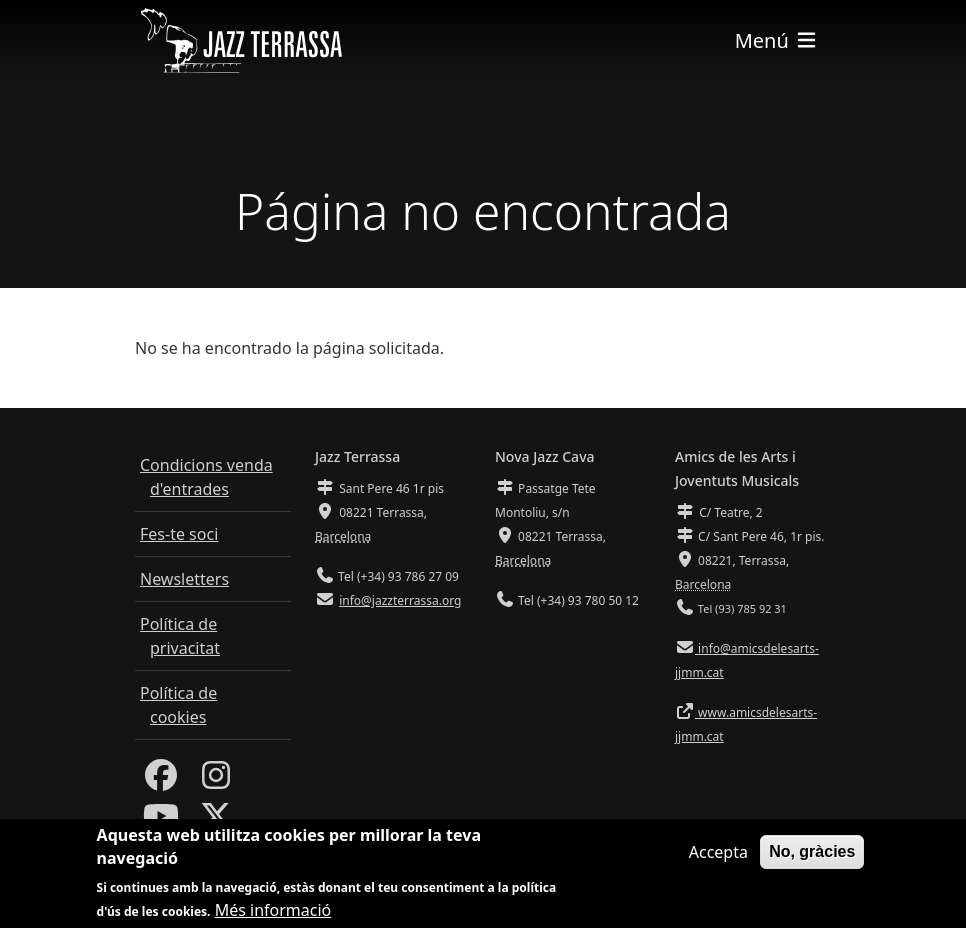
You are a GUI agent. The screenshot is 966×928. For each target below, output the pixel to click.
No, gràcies (812, 855)
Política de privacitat (180, 636)
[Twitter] (216, 822)
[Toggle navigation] (777, 40)
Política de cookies (178, 705)
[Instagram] (216, 781)
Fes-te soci (179, 534)
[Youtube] (161, 822)
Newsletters (184, 579)
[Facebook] (161, 781)
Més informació (273, 914)
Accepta (718, 856)
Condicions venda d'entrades (206, 477)
